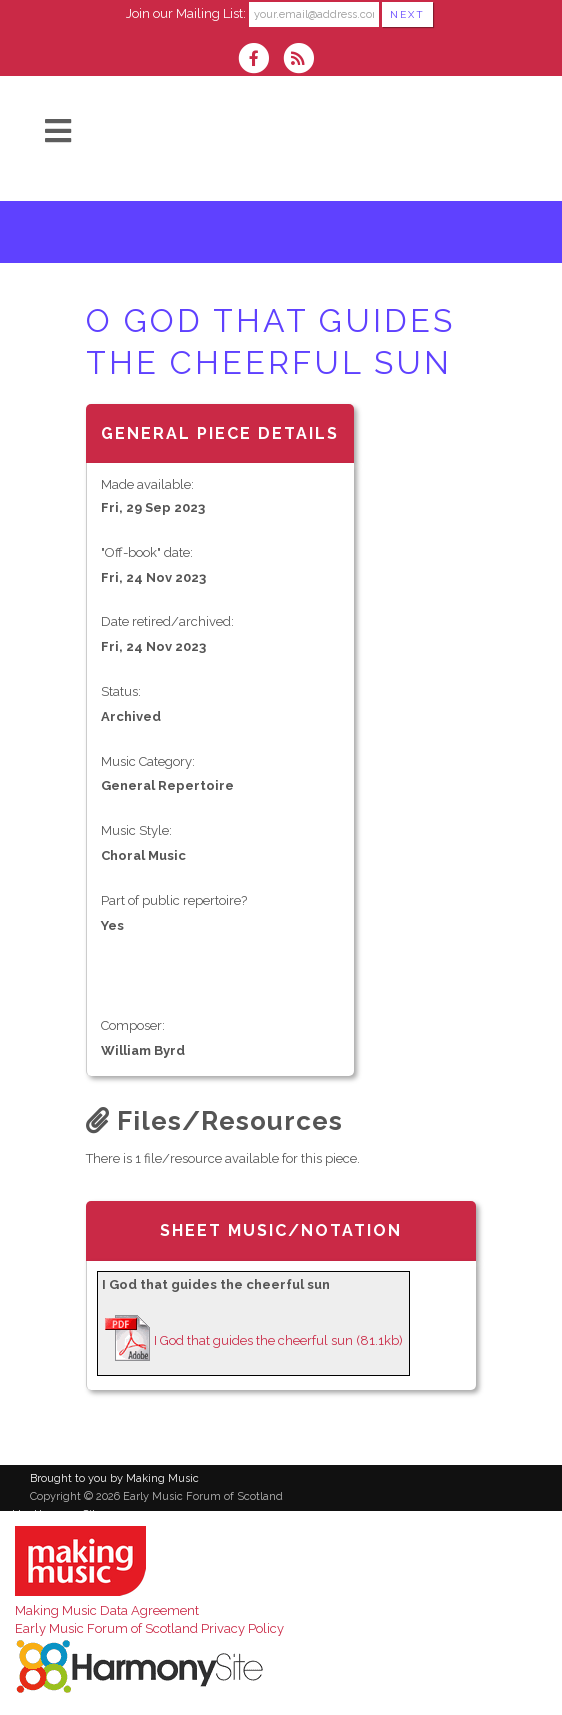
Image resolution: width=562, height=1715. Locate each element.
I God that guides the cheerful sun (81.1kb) (278, 1340)
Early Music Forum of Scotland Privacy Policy (149, 1628)
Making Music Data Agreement (107, 1610)
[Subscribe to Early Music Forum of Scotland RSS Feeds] (303, 60)
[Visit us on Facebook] (260, 60)
